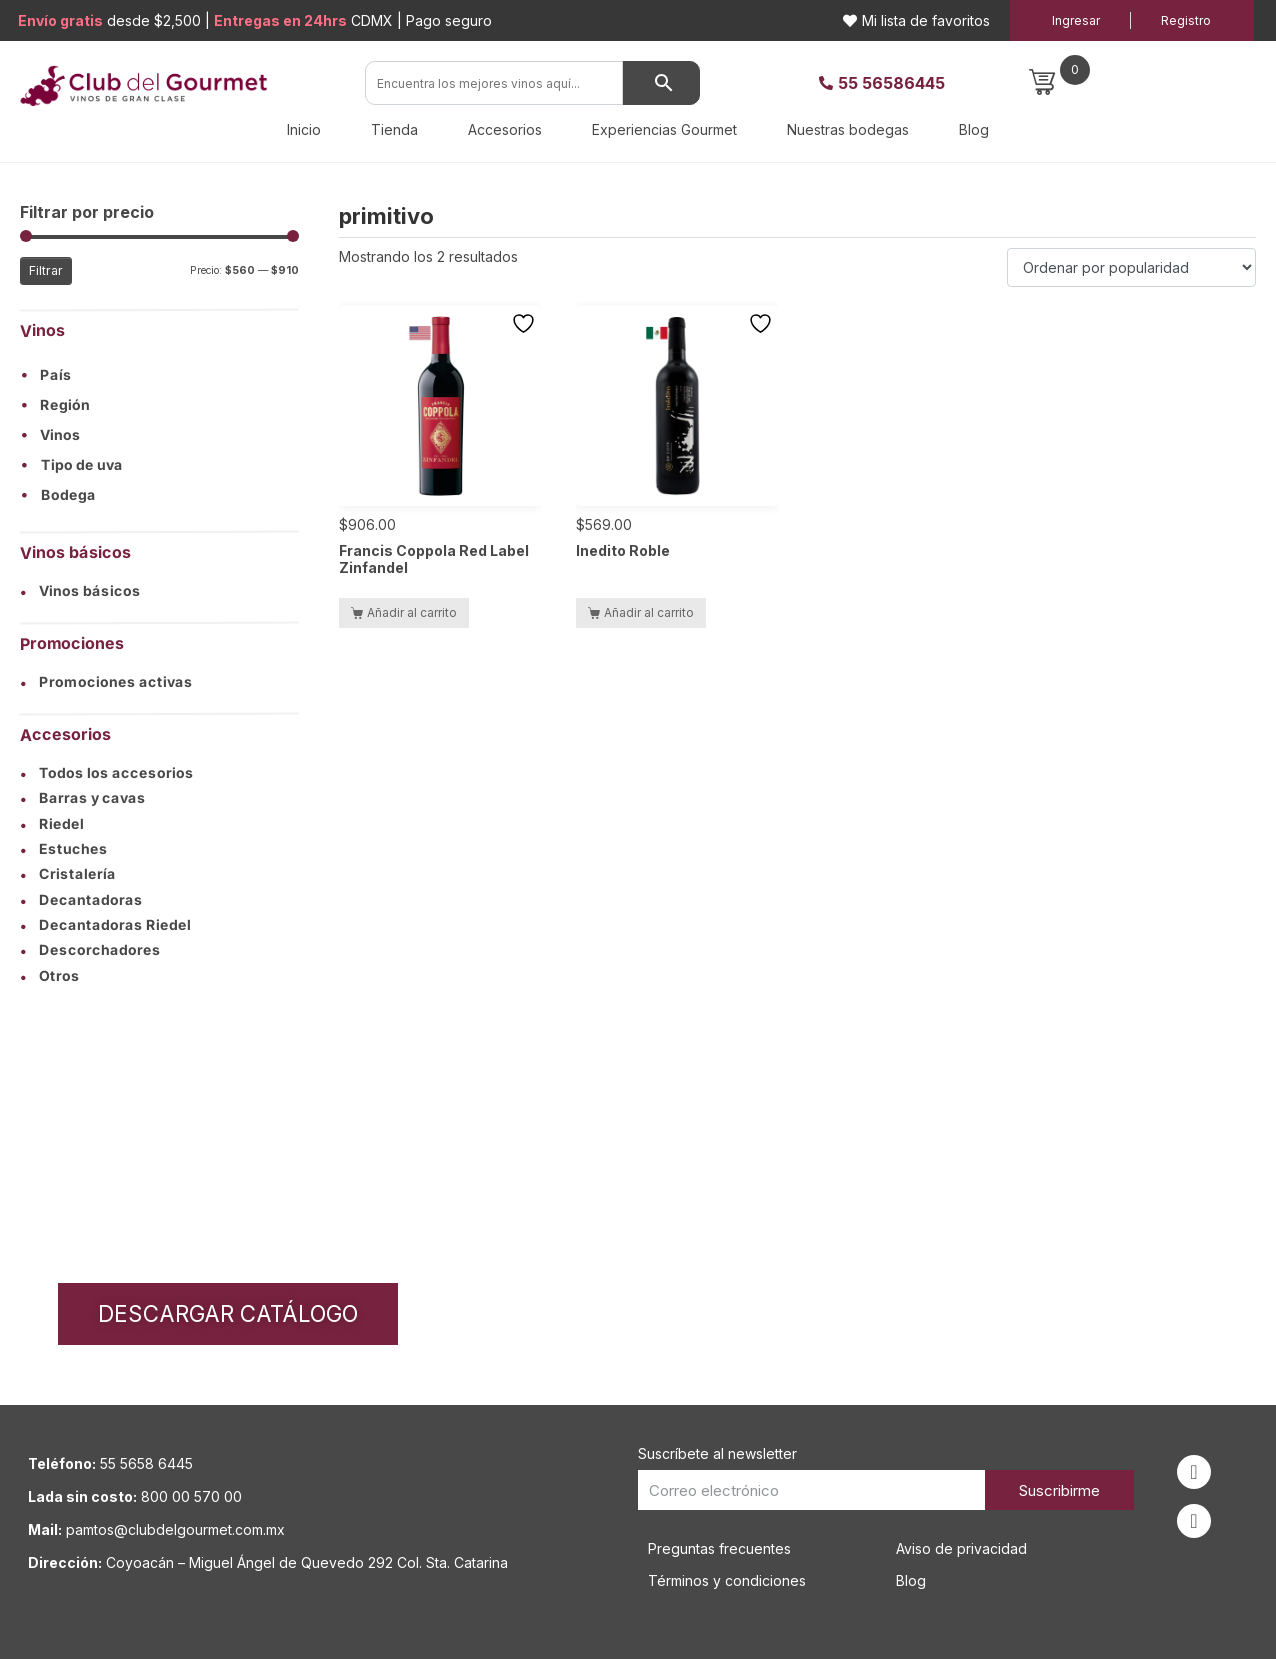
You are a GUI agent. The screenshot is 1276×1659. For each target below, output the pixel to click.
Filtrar (46, 270)
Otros (50, 975)
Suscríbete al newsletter (717, 1453)
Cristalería (68, 874)
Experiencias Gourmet (664, 129)
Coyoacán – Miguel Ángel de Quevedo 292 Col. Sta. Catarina (307, 1562)
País (56, 376)
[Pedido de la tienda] (1131, 267)
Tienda (394, 129)
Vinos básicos (80, 590)
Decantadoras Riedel (105, 925)
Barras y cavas (83, 798)
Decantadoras (81, 899)
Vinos (60, 436)
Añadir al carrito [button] (412, 612)
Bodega (68, 496)
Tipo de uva (82, 465)
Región (65, 406)
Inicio (304, 129)
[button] (159, 375)
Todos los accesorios (107, 773)
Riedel (52, 823)
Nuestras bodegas (848, 129)
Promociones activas (106, 682)
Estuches (64, 849)
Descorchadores (90, 951)
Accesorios (505, 129)
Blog (974, 129)
